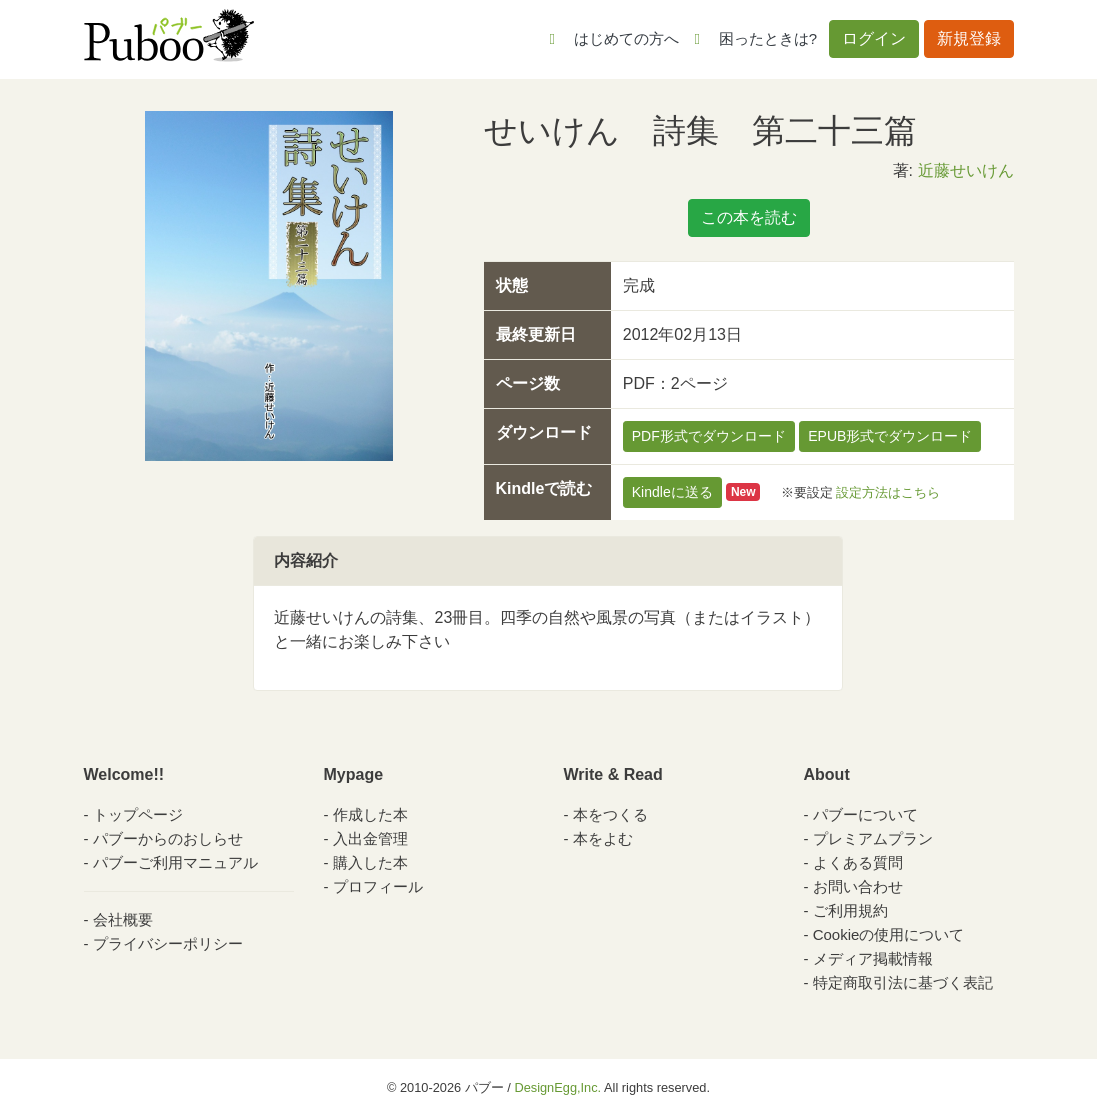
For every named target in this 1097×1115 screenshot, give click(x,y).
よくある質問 (858, 862)
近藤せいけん (966, 170)
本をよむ (603, 838)
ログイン (874, 38)
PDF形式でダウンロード (709, 436)
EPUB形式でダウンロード (890, 436)
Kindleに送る (672, 492)
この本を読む (749, 217)
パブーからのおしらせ (168, 838)
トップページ (138, 814)
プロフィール (378, 886)
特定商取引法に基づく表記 (903, 982)
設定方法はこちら (888, 491)
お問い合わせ (858, 886)
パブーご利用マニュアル (175, 862)
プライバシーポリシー (168, 943)
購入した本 (370, 862)
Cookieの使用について (889, 934)
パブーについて (865, 814)
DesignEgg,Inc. (557, 1087)
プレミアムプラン (873, 838)
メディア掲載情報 (873, 958)
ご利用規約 (850, 910)
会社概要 (123, 919)
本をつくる (610, 814)
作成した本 (370, 814)
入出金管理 (370, 838)
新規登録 (969, 38)
